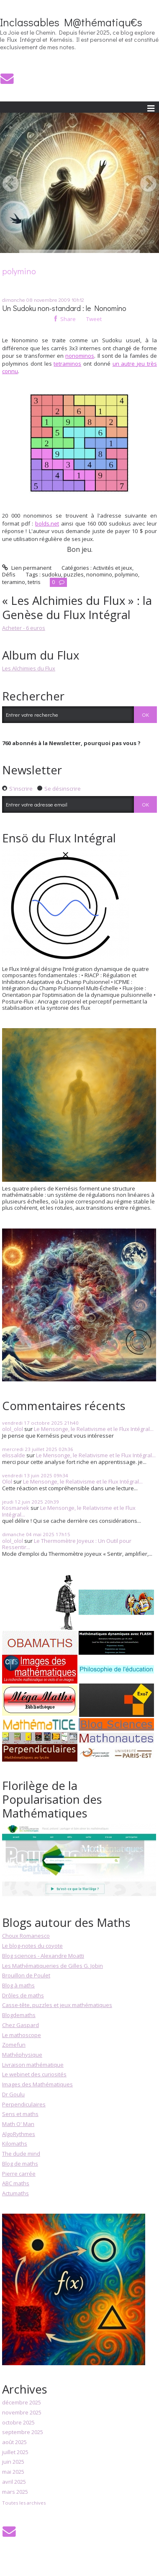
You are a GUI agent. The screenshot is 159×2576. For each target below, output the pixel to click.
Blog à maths (18, 1985)
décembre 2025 (21, 2402)
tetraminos (67, 363)
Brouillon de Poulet (26, 1975)
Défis (8, 574)
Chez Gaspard (20, 2025)
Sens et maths (20, 2114)
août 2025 (14, 2442)
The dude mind (21, 2153)
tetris (34, 582)
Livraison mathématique (33, 2064)
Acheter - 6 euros (23, 628)
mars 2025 (15, 2492)
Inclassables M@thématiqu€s (71, 22)
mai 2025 (13, 2472)
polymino (126, 574)
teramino (13, 582)
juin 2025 (13, 2462)
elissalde (13, 1455)
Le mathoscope (21, 2035)
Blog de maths (20, 2163)
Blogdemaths (19, 2015)
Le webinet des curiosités (34, 2074)
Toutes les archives (24, 2503)
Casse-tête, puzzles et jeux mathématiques (57, 2005)
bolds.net (47, 523)
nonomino (99, 574)
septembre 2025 (22, 2432)
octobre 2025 (18, 2422)
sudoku (51, 574)
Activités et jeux (112, 567)
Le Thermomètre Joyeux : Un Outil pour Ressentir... (66, 1544)
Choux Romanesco (26, 1935)
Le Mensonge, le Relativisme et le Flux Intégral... (94, 1429)
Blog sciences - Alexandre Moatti (43, 1955)
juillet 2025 (15, 2452)
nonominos (79, 355)
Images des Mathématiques (37, 2084)
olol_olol (12, 1429)
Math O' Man (18, 2124)
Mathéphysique (22, 2054)
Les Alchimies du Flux (28, 668)
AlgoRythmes (18, 2134)
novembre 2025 (21, 2412)
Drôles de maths (23, 1995)
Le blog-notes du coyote (32, 1945)
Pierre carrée (19, 2173)
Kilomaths (14, 2143)
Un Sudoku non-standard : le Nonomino (64, 308)
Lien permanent (26, 567)
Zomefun (14, 2044)
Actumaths (15, 2193)
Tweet (94, 319)
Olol (7, 1481)
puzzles (74, 574)
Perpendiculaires (24, 2104)
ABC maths (15, 2183)
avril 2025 (14, 2482)
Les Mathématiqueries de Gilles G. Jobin (52, 1965)
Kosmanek (15, 1508)
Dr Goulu (13, 2094)
